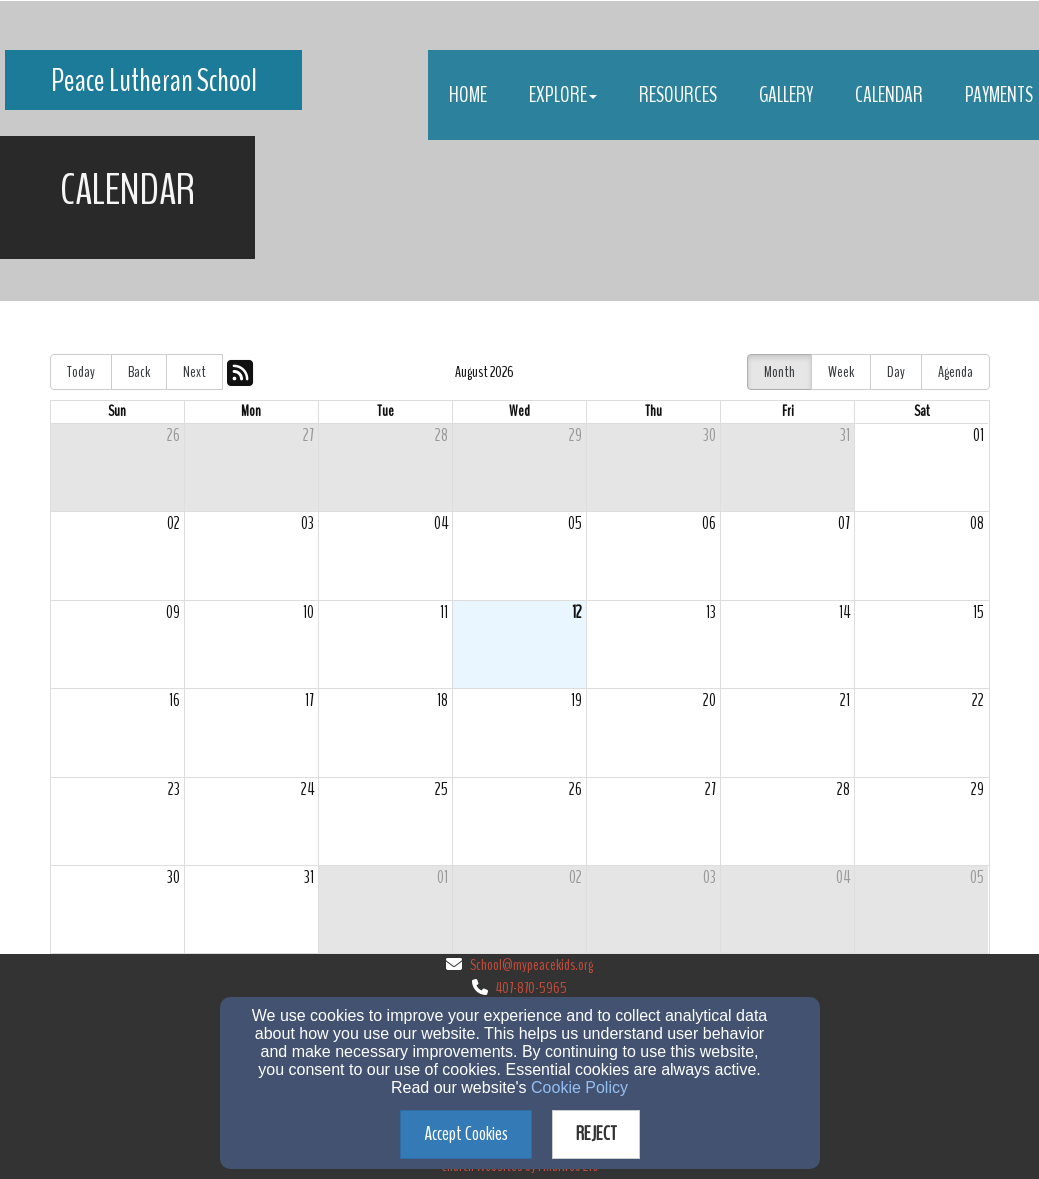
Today (81, 372)
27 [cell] (308, 435)
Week (841, 372)
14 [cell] (844, 612)
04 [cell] (441, 523)
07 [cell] (844, 523)
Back (139, 372)
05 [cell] (575, 523)
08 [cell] (977, 523)
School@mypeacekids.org (531, 965)
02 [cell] (173, 523)
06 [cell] (709, 523)
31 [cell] (845, 435)
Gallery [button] (786, 95)
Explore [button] (563, 95)
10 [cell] (308, 612)
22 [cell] (978, 700)
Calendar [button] (889, 95)
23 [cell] (174, 789)
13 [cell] (711, 612)
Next (194, 372)
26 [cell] (173, 435)
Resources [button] (678, 95)
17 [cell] (309, 700)
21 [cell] (845, 700)
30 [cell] (709, 435)
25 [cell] (441, 789)
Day (896, 372)
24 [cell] (307, 789)
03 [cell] (307, 523)
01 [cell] (978, 435)
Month (779, 372)
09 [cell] (173, 612)
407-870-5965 (531, 988)
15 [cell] (978, 612)
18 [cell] (442, 700)
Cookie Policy (579, 1087)
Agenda (955, 372)
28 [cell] (441, 435)
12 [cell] (577, 612)
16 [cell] (174, 700)
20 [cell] (709, 700)
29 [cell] (575, 435)
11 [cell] (444, 612)
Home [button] (468, 95)
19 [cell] (576, 700)
